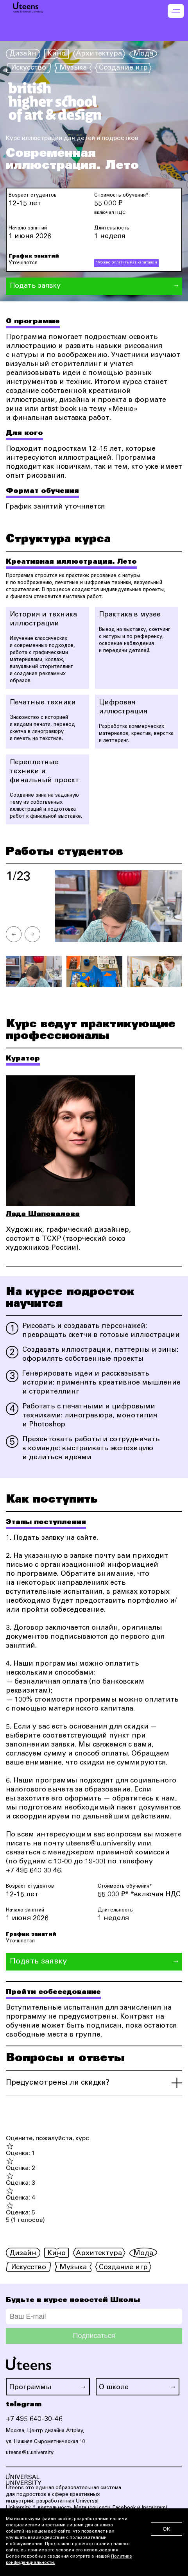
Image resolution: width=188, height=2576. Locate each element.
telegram (23, 2404)
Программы (30, 2387)
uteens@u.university (101, 1843)
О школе (114, 2387)
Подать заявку (35, 286)
